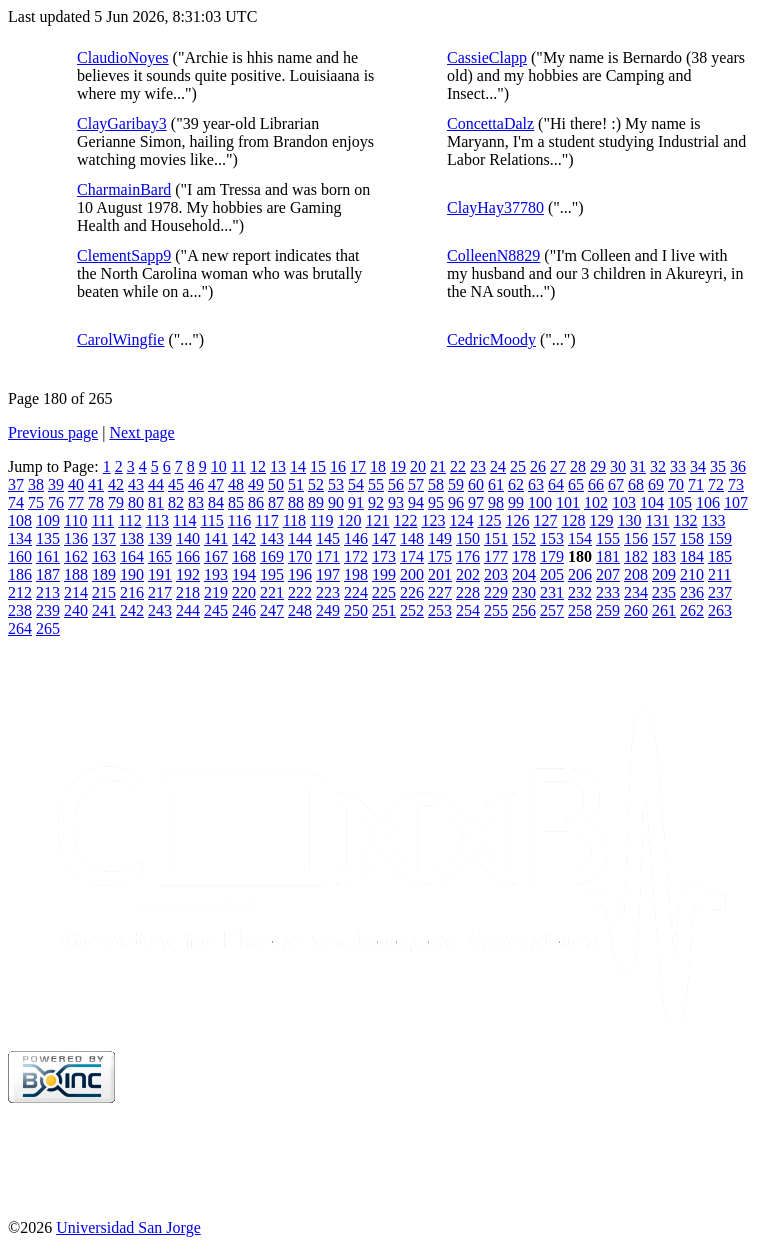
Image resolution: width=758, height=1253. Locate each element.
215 (104, 592)
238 (20, 610)
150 (468, 538)
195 (272, 574)
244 (188, 610)
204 (524, 574)
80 (136, 502)
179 (552, 556)
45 (176, 484)
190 (132, 574)
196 (300, 574)
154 (580, 538)
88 (296, 502)
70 (676, 484)
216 (132, 592)
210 (692, 574)
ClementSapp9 (124, 255)
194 (244, 574)
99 (516, 502)
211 (719, 574)
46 (196, 484)
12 (258, 466)
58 (436, 484)
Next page (141, 432)
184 (692, 556)
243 (160, 610)
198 (356, 574)
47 (216, 484)
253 (440, 610)
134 (20, 538)
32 (658, 466)
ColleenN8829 (493, 255)
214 (76, 592)
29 (598, 466)
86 (256, 502)
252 (412, 610)
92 (376, 502)
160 (20, 556)
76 (56, 502)
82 (176, 502)
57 (416, 484)
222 (300, 592)
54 (356, 484)
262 (692, 610)
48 (236, 484)
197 (328, 574)
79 (116, 502)
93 (396, 502)
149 (440, 538)
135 (48, 538)
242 (132, 610)
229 (496, 592)
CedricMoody (491, 339)
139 (160, 538)
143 (272, 538)
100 (540, 502)
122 (405, 520)
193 (216, 574)
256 (524, 610)
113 (157, 520)
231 (552, 592)
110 (75, 520)
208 (636, 574)
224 (356, 592)
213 (48, 592)
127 (545, 520)
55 (376, 484)
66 (596, 484)
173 (384, 556)
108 (20, 520)
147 (384, 538)
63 (536, 484)
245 (216, 610)
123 (433, 520)
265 (48, 628)
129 (601, 520)
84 (216, 502)
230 (524, 592)
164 (132, 556)
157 (664, 538)
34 (698, 466)
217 (160, 592)
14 (298, 466)
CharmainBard (124, 189)
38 (36, 484)
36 (738, 466)
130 (629, 520)
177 (496, 556)
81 (156, 502)
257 (552, 610)
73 (736, 484)
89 (316, 502)
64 (556, 484)
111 (102, 520)
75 (36, 502)
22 (458, 466)
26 (538, 466)
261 (664, 610)
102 (596, 502)
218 (188, 592)
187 (48, 574)
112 (129, 520)
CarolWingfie (120, 339)
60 (476, 484)
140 (188, 538)
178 (524, 556)
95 (436, 502)
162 (76, 556)
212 (20, 592)
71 (696, 484)
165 (160, 556)
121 (377, 520)
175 (440, 556)
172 (356, 556)
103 (624, 502)
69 (656, 484)
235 (664, 592)
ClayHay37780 (495, 207)
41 (96, 484)
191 (160, 574)
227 (440, 592)
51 (296, 484)
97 (476, 502)
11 (238, 466)
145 (328, 538)
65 (576, 484)
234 (636, 592)
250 (356, 610)
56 (396, 484)
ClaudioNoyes (123, 57)
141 (216, 538)
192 (188, 574)
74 (16, 502)
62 (516, 484)
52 (316, 484)
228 (468, 592)
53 (336, 484)
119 (321, 520)
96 (456, 502)
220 (244, 592)
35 (718, 466)
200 (412, 574)
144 (300, 538)
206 (580, 574)
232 (580, 592)
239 (48, 610)
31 (638, 466)
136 (76, 538)
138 (132, 538)
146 (356, 538)
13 (278, 466)
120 (349, 520)
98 (496, 502)
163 (104, 556)
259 (608, 610)
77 (76, 502)
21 (438, 466)
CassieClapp (487, 57)
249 (328, 610)
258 (580, 610)
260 (636, 610)
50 (276, 484)
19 (398, 466)
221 (272, 592)
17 (358, 466)
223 (328, 592)
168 (244, 556)
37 (16, 484)
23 (478, 466)
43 (136, 484)
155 (608, 538)
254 (468, 610)
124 (461, 520)
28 (578, 466)
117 (266, 520)
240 (76, 610)
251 (384, 610)
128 (573, 520)
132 (685, 520)
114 (184, 520)
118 (294, 520)
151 (496, 538)
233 (608, 592)
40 (76, 484)
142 (244, 538)
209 (664, 574)
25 (518, 466)
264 (20, 628)
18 (378, 466)
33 (678, 466)
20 (418, 466)
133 (713, 520)
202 (468, 574)
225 (384, 592)
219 (216, 592)
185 (720, 556)
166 (188, 556)
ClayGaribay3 (122, 123)
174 (412, 556)
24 (498, 466)
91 (356, 502)
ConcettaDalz (490, 123)
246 (244, 610)
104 (652, 502)
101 (568, 502)
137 (104, 538)
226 (412, 592)
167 (216, 556)
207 (608, 574)
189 (104, 574)
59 (456, 484)
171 (328, 556)
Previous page (53, 432)
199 (384, 574)
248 (300, 610)
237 (720, 592)
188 (76, 574)
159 (720, 538)
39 (56, 484)
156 (636, 538)
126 (517, 520)
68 (636, 484)
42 (116, 484)
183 (664, 556)
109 (48, 520)
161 (48, 556)
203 (496, 574)
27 (558, 466)
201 (440, 574)
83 (196, 502)
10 (219, 466)
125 (489, 520)
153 (552, 538)
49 (256, 484)
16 (338, 466)
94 (416, 502)
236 (692, 592)
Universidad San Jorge (128, 1227)
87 (276, 502)
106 (708, 502)
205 (552, 574)
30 (618, 466)
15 (318, 466)
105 (680, 502)
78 (96, 502)
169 (272, 556)
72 (716, 484)
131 (657, 520)
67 (616, 484)
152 (524, 538)
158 (692, 538)
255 (496, 610)
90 (336, 502)
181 (608, 556)
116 (239, 520)
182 (636, 556)
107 (736, 502)
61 (496, 484)
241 (104, 610)
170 (300, 556)
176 (468, 556)
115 (211, 520)
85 (236, 502)
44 (156, 484)
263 (720, 610)
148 (412, 538)
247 (272, 610)
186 (20, 574)
